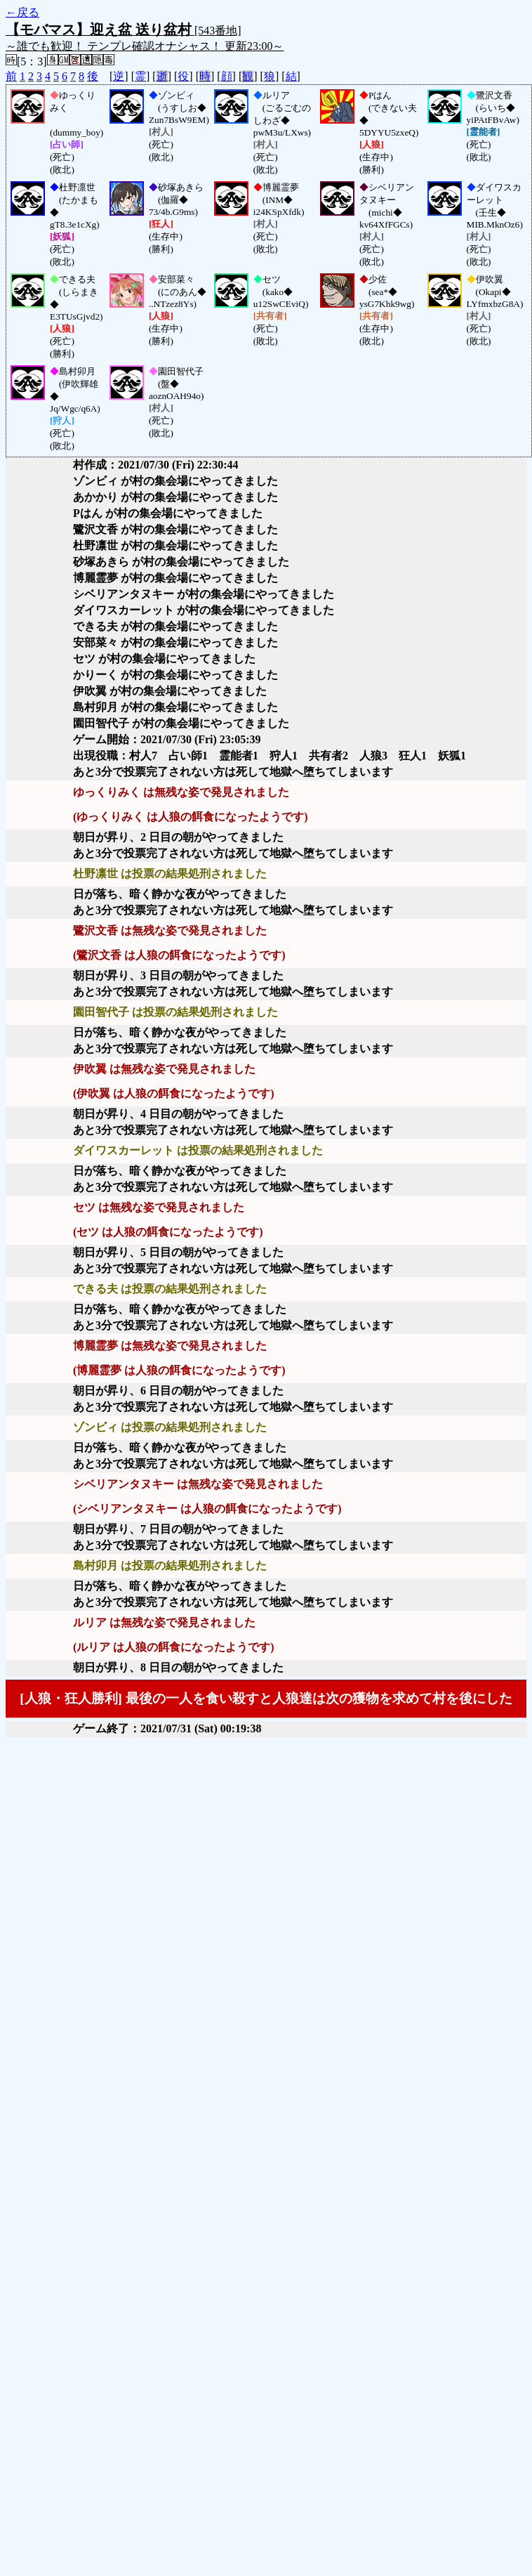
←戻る (22, 12)
